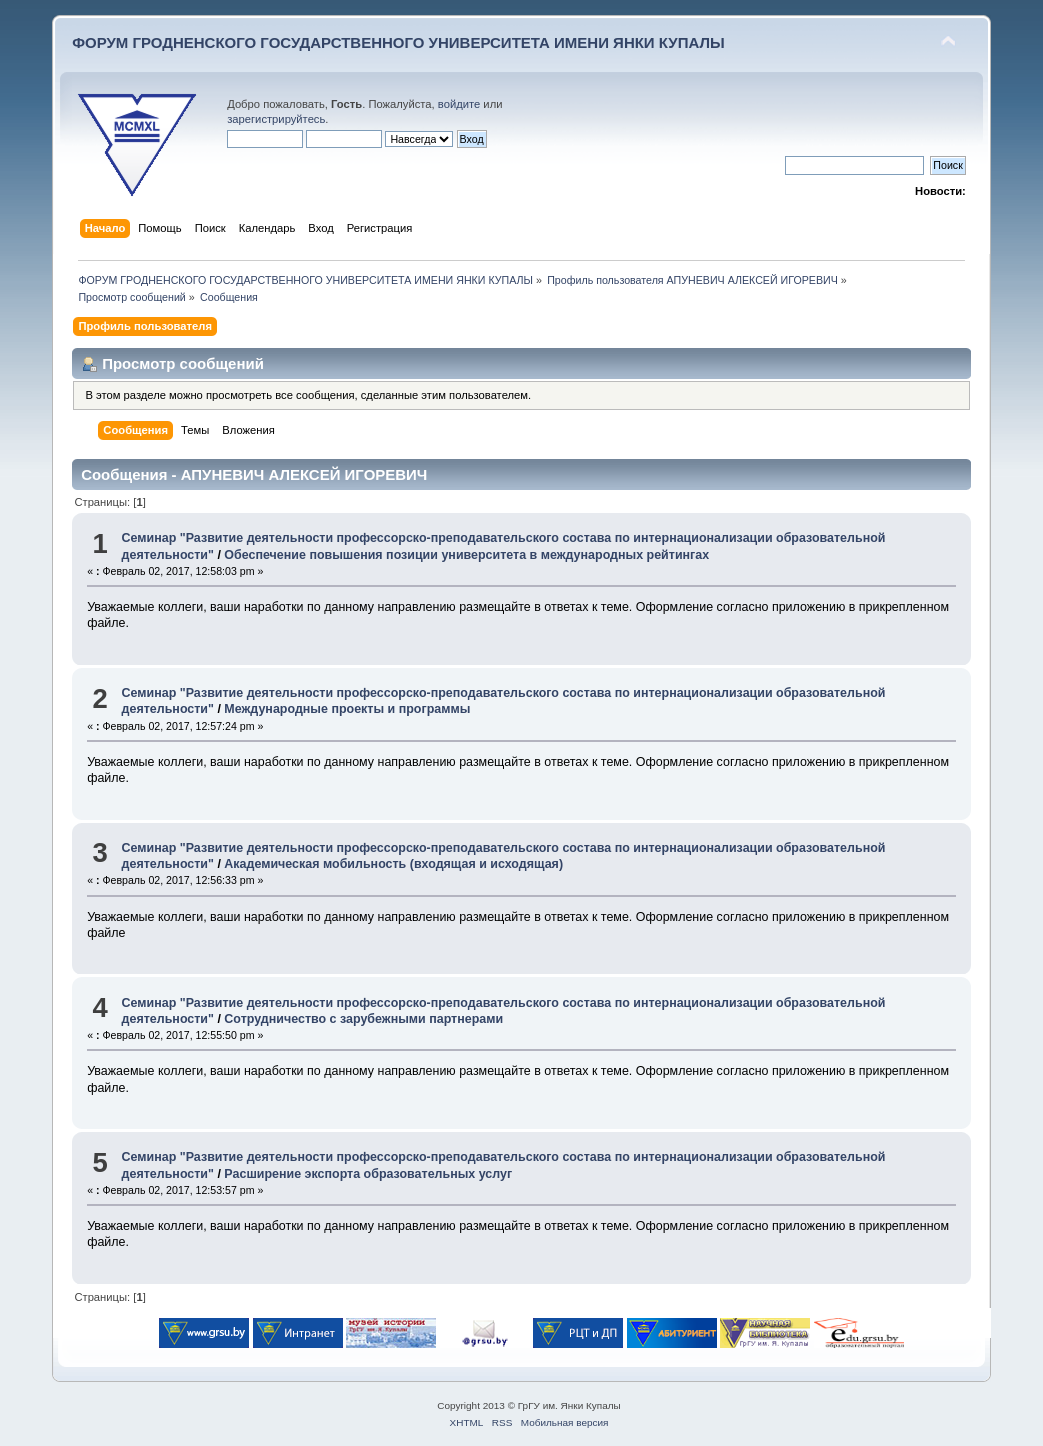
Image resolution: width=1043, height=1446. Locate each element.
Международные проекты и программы (347, 709)
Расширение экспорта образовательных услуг (368, 1174)
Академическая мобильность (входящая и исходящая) (393, 864)
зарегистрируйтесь (276, 119)
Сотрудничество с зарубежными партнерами (363, 1019)
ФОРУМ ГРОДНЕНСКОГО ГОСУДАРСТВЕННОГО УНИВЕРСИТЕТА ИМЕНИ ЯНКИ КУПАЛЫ (398, 42)
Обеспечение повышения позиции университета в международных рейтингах (466, 555)
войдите (459, 104)
